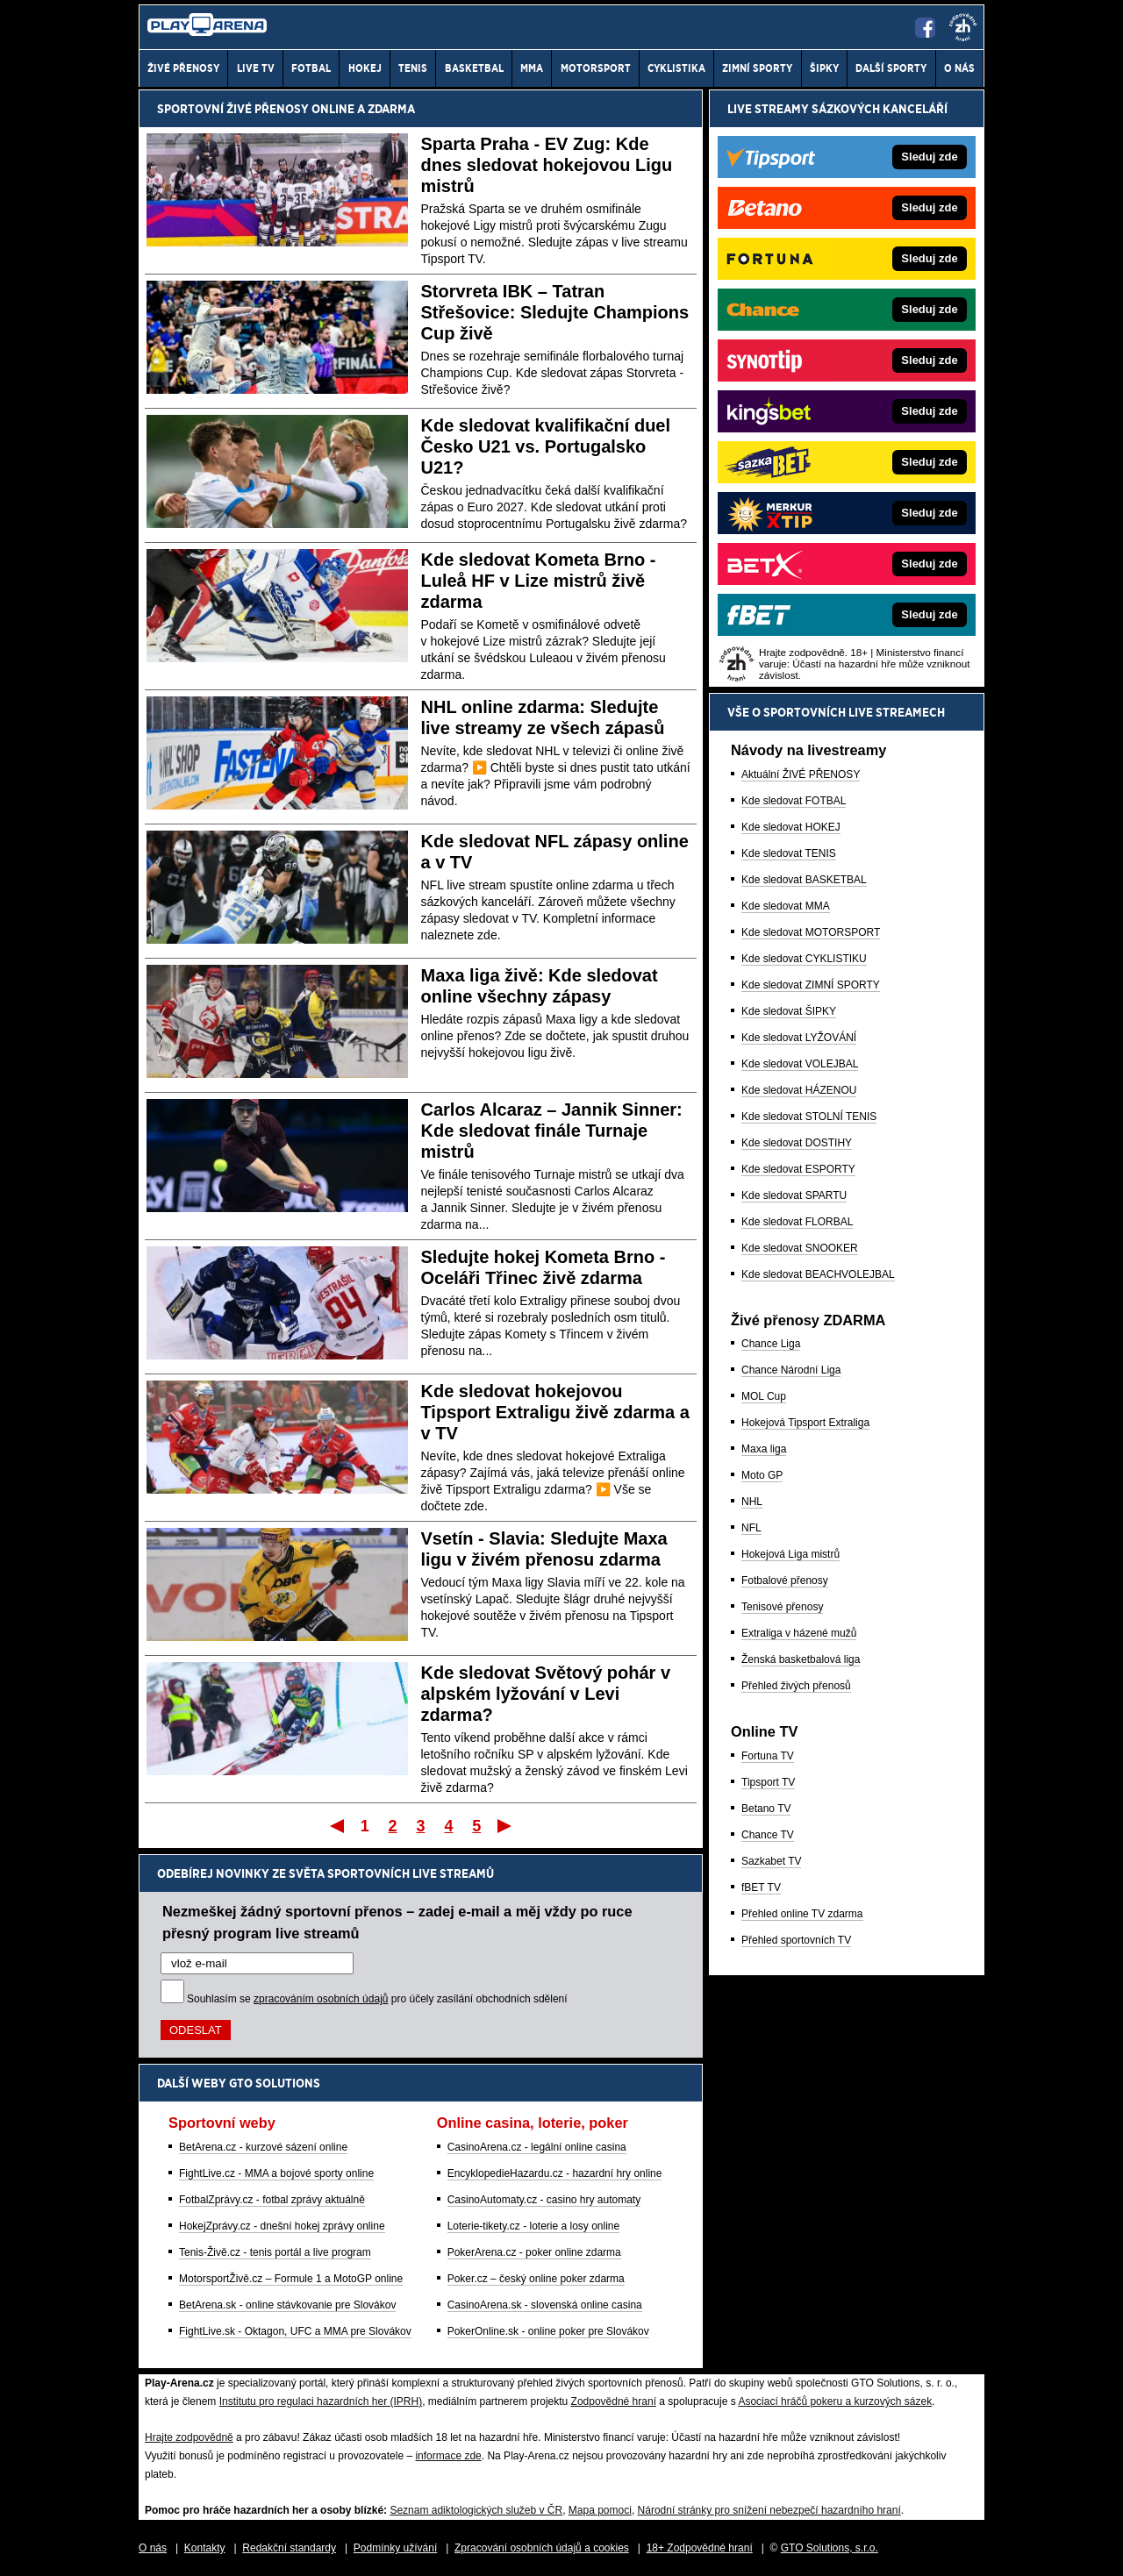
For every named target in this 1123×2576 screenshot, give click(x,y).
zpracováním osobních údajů (321, 1999)
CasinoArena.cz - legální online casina (536, 2147)
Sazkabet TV (771, 1861)
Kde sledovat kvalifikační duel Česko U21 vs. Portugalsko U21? (546, 446)
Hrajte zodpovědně (189, 2437)
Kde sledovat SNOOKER (799, 1248)
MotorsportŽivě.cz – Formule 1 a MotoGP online (291, 2279)
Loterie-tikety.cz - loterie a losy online (533, 2226)
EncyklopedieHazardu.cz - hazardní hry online (554, 2173)
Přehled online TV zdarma (802, 1914)
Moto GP (762, 1475)
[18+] (963, 27)
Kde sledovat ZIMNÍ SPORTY (810, 985)
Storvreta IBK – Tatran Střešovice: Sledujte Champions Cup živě (555, 312)
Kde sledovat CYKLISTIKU (804, 959)
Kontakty (204, 2548)
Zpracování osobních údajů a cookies (541, 2548)
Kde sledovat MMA (785, 906)
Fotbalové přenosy (784, 1580)
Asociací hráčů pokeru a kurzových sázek (835, 2401)
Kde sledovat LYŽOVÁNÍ (798, 1037)
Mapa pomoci (600, 2510)
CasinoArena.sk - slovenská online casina (544, 2305)
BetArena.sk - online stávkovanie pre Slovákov (287, 2305)
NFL (751, 1528)
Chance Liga (770, 1344)
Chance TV (767, 1835)
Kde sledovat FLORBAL (797, 1222)
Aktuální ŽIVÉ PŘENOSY (800, 774)
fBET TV (761, 1887)
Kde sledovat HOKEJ (790, 827)
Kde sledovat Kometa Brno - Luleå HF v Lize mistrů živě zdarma (538, 580)
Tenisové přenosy (782, 1607)
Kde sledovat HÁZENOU (798, 1090)
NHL (751, 1501)
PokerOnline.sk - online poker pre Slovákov (548, 2331)
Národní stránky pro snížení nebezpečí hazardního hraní (769, 2510)
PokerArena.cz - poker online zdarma (534, 2252)
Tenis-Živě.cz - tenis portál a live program (275, 2252)
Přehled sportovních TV (796, 1940)
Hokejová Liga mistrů (790, 1554)
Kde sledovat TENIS (788, 853)
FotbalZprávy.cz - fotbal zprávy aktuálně (272, 2200)
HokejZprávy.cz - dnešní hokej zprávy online (282, 2226)
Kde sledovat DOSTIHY (796, 1143)
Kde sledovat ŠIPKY (788, 1011)
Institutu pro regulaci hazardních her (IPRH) (320, 2401)
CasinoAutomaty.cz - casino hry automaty (544, 2200)
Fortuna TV (767, 1756)
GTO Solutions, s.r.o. (829, 2548)
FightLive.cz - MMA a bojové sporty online (276, 2173)
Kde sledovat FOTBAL (793, 801)
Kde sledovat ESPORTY (798, 1169)
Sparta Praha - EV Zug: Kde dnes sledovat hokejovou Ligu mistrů (547, 165)
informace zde (448, 2456)
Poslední (505, 1825)
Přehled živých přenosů (796, 1686)
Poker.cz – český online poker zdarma (536, 2279)
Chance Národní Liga (790, 1370)
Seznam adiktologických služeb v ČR (476, 2510)
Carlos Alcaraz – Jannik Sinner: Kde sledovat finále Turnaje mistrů (552, 1130)
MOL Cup (763, 1396)
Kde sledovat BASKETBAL (804, 880)
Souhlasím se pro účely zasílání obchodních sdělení (377, 1999)
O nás (153, 2548)
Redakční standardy (289, 2548)
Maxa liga (763, 1449)
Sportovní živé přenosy (233, 109)
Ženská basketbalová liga (800, 1659)
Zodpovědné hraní (613, 2401)
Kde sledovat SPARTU (794, 1195)
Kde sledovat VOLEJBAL (799, 1064)
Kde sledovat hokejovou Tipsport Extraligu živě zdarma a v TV (555, 1412)
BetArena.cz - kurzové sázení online (263, 2147)
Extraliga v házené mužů (798, 1633)
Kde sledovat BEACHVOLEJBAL (818, 1274)
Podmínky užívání (395, 2548)
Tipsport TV (768, 1782)
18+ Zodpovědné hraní (700, 2548)
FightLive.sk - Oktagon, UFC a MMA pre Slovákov (295, 2331)
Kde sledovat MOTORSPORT (810, 932)
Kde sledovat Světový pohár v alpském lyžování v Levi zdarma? (546, 1693)
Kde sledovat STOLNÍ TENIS (808, 1116)
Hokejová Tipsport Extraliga (805, 1422)
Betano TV (765, 1808)
